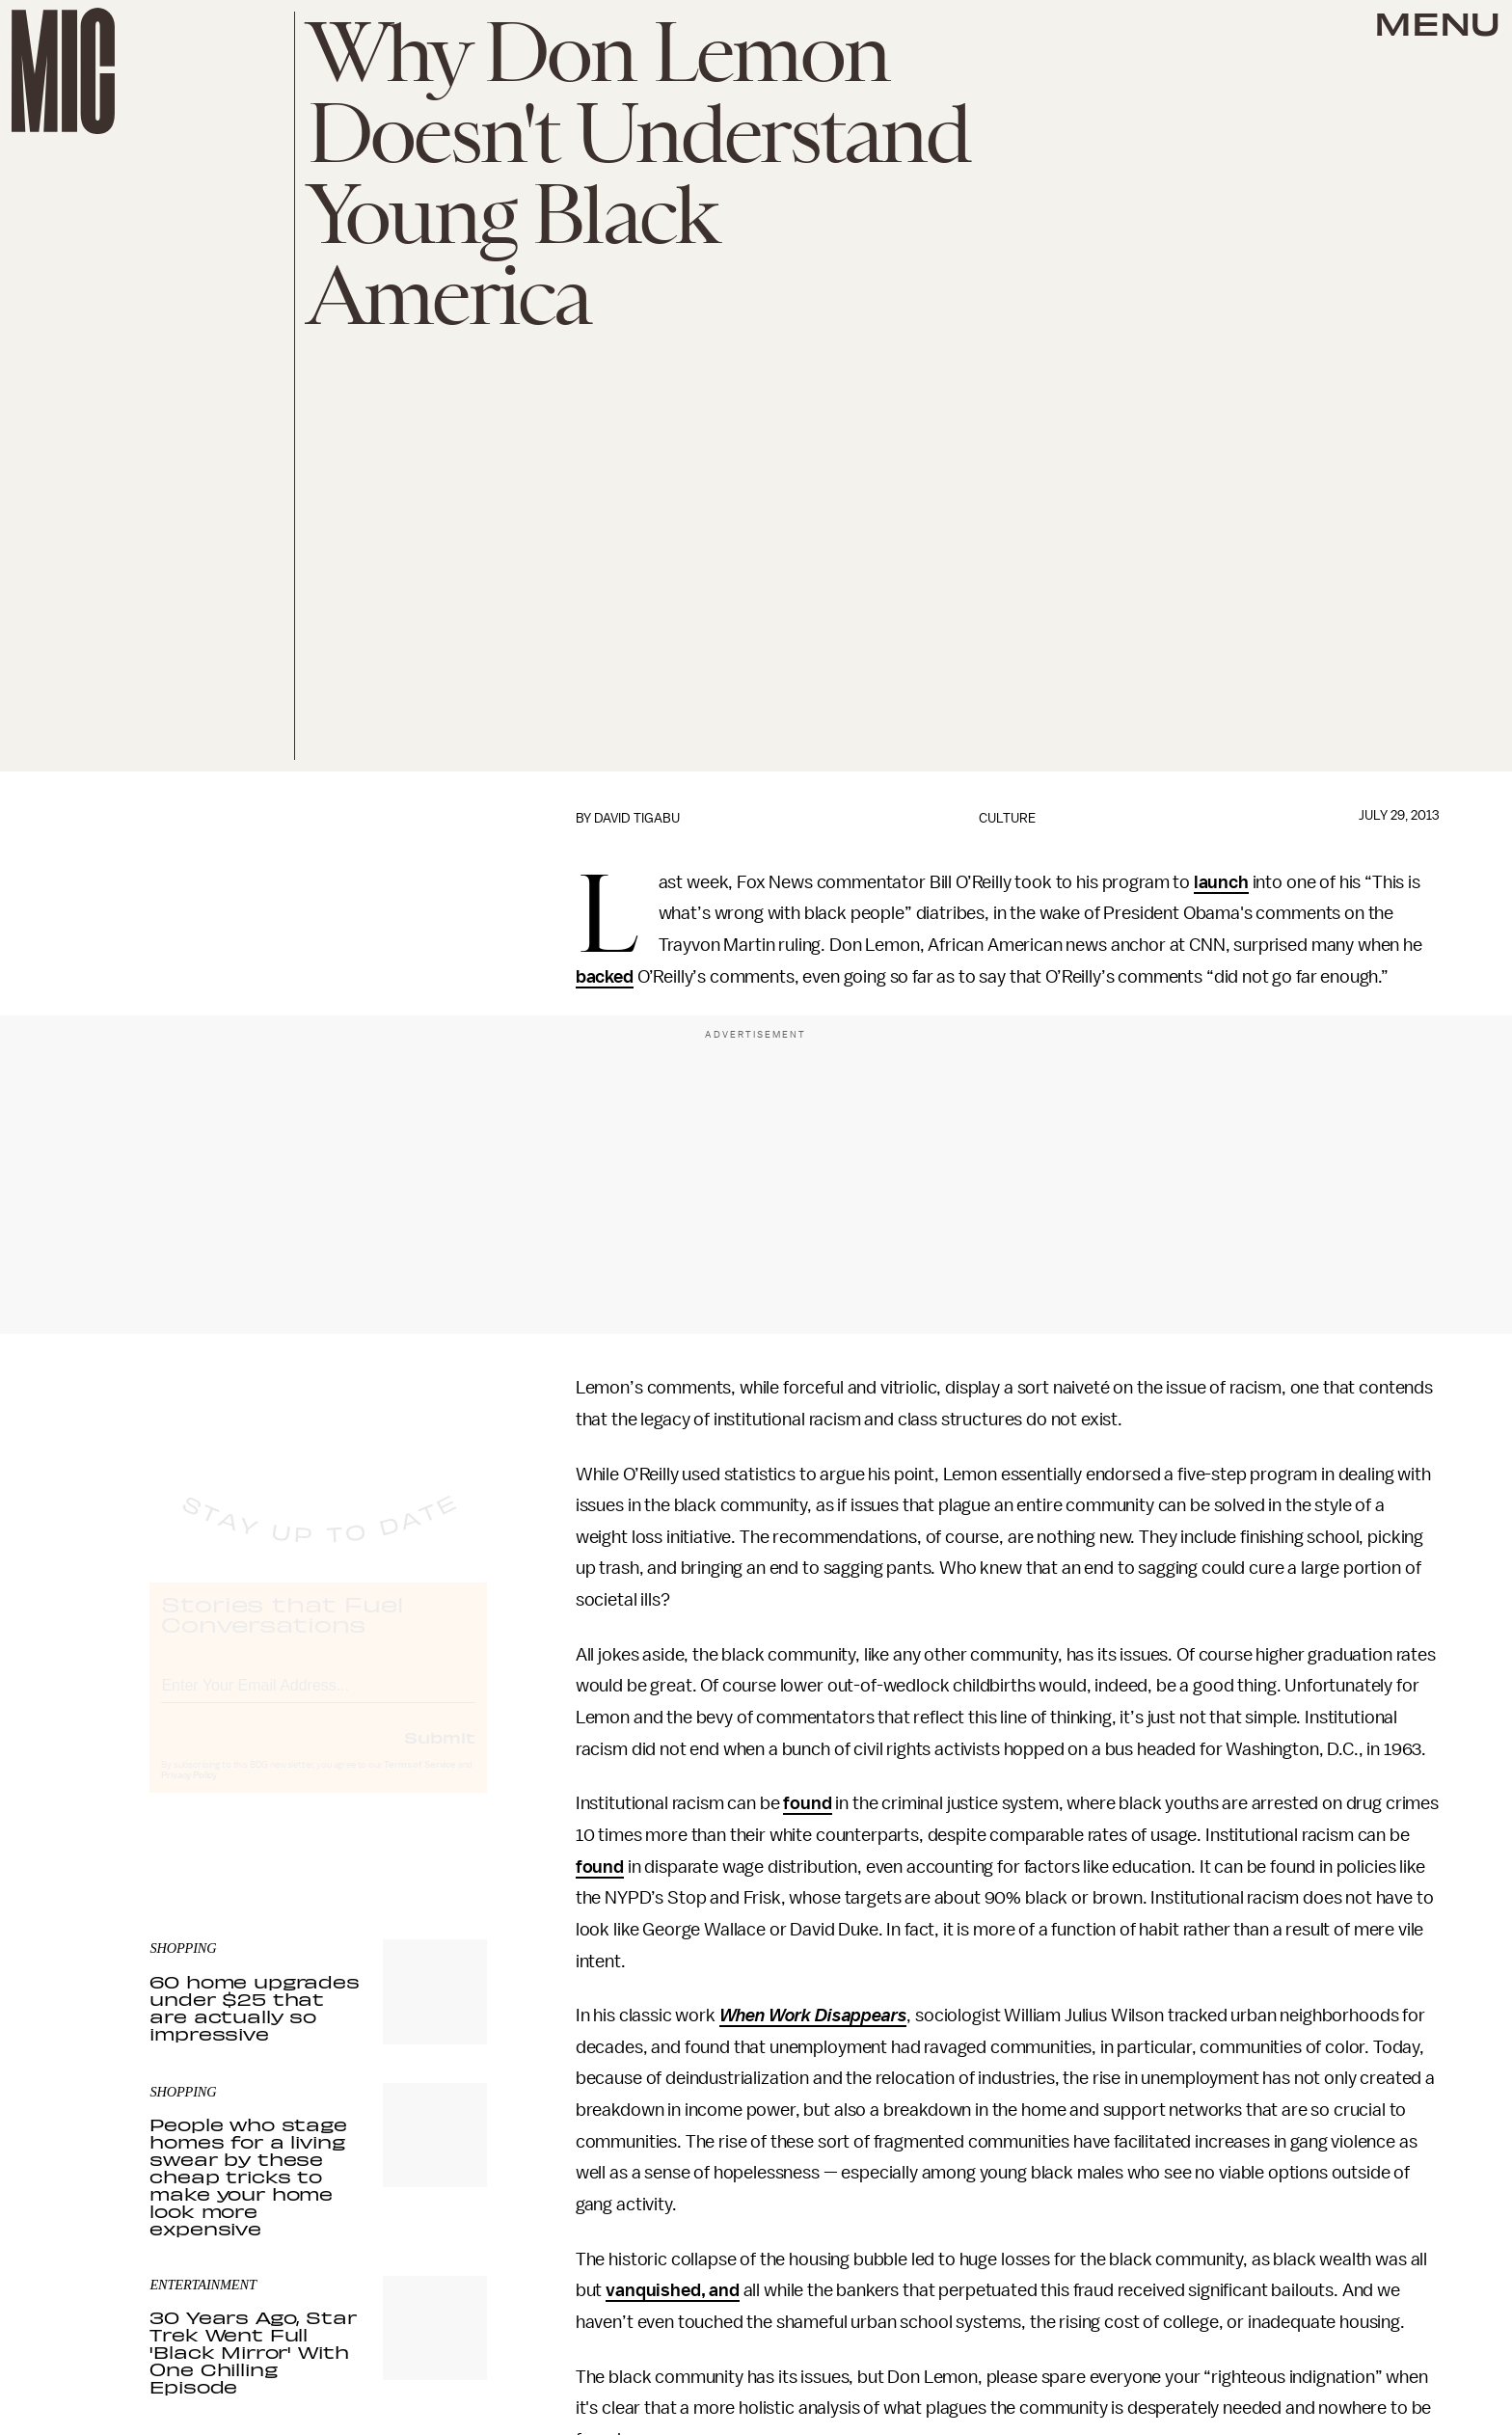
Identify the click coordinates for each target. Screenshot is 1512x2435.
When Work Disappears (813, 2015)
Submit (439, 1754)
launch (1221, 882)
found (807, 1803)
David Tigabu (637, 818)
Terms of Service (419, 1782)
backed (605, 977)
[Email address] (318, 1699)
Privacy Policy (189, 1793)
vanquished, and (673, 2290)
